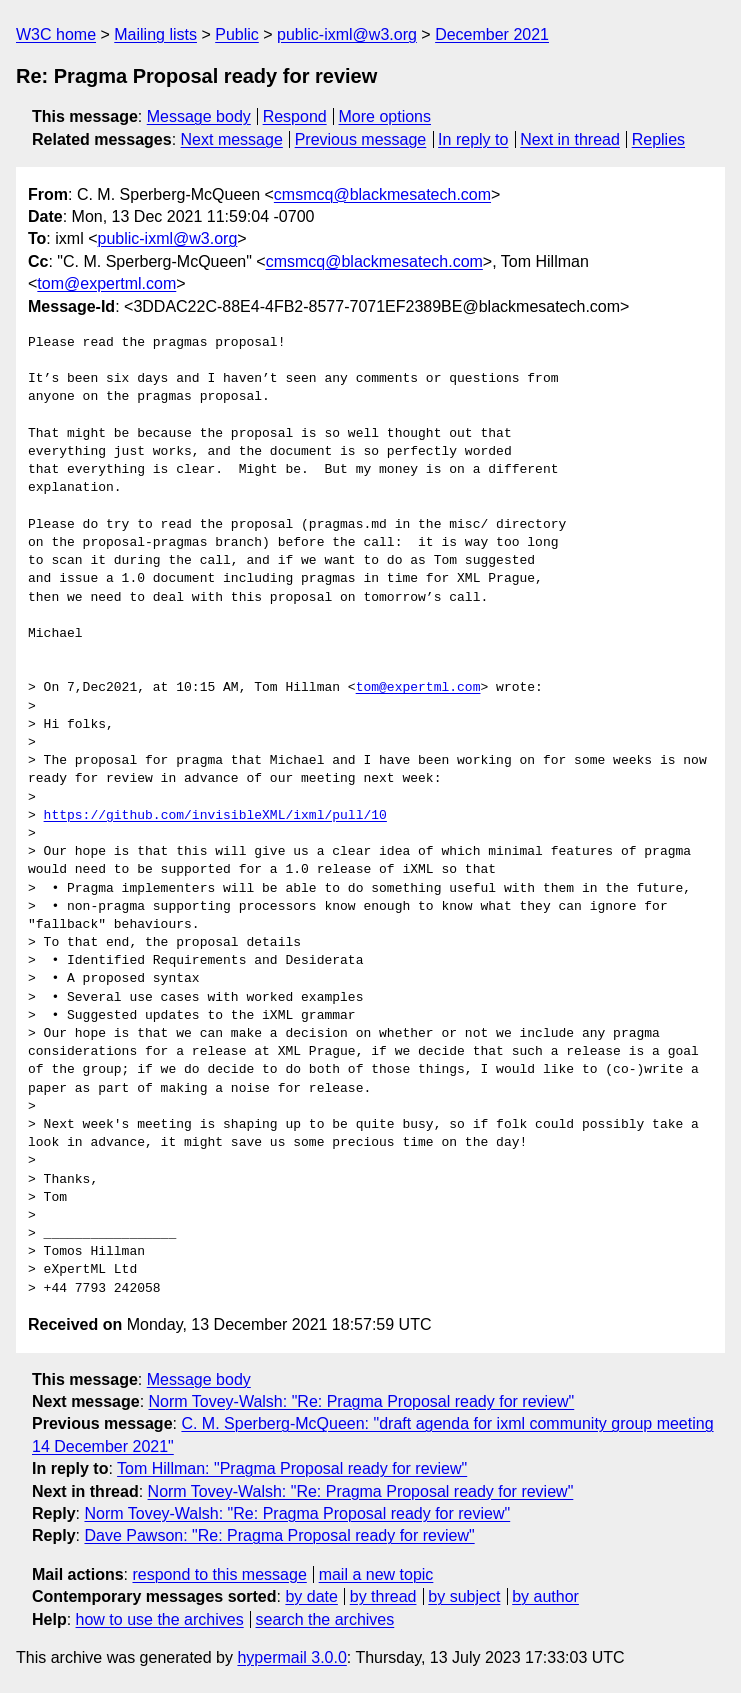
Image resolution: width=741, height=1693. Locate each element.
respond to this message (219, 1574)
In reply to (473, 139)
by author (545, 1596)
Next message (232, 139)
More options (385, 116)
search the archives (325, 1619)
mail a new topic (376, 1574)
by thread (383, 1596)
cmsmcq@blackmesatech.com (382, 194)
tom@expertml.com (106, 283)
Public (237, 34)
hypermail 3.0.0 (291, 1657)
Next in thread (570, 139)
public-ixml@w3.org (347, 34)
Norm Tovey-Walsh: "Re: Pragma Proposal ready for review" (362, 1401)
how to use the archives (160, 1619)
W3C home (56, 34)
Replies (658, 139)
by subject (464, 1596)
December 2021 (492, 34)
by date (311, 1596)
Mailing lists (155, 34)
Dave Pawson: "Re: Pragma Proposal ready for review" (279, 1535)
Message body (199, 116)
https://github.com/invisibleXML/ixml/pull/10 (215, 816)
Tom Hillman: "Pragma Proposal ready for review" (292, 1468)
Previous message (361, 139)
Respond (295, 116)
